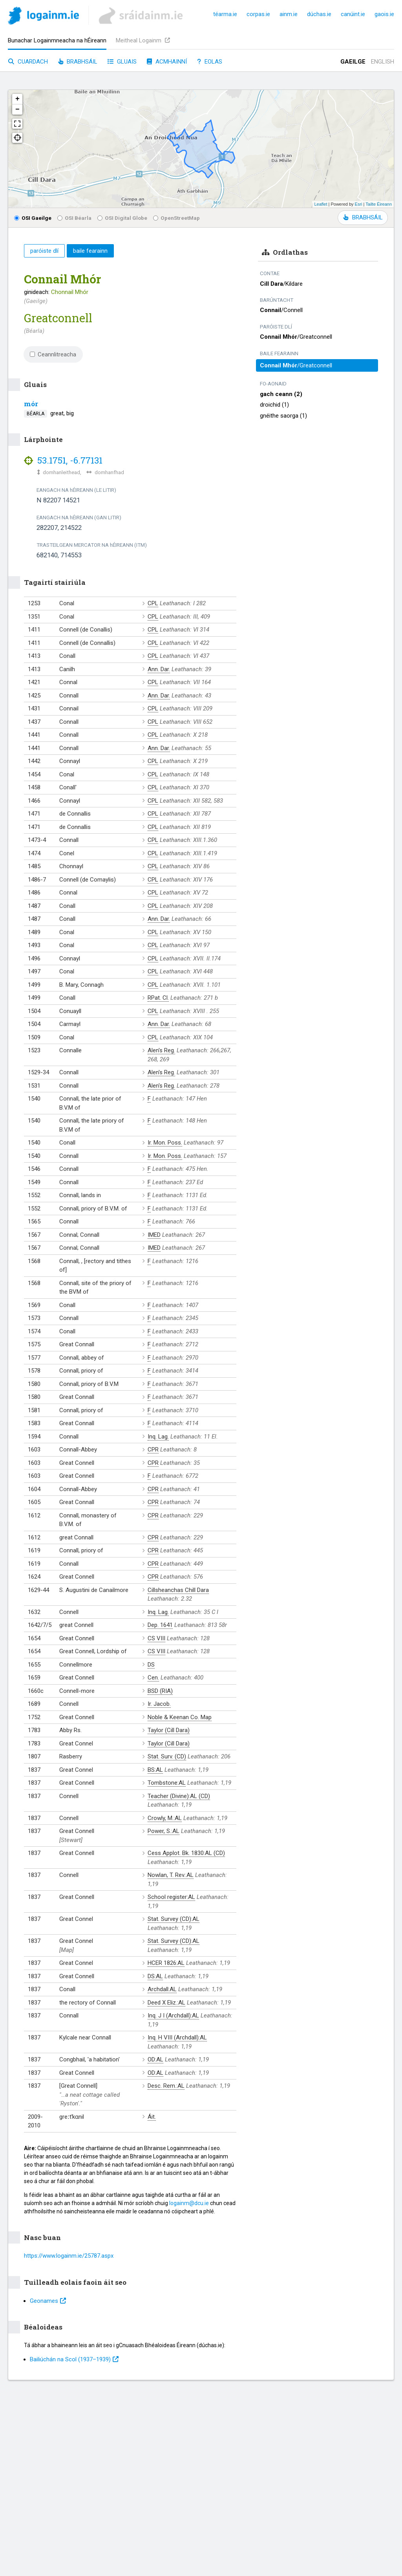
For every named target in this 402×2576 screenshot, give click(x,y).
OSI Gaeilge (32, 218)
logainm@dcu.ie (189, 2203)
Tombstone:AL (167, 1782)
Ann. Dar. (159, 669)
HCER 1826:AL (166, 1962)
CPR (153, 1449)
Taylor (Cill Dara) (169, 1730)
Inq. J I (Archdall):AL (173, 2015)
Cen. (153, 1677)
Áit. (152, 2116)
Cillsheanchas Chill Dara (178, 1590)
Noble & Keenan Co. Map (180, 1717)
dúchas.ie (319, 14)
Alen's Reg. (161, 1050)
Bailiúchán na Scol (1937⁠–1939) (74, 2359)
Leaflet (320, 204)
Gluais (122, 61)
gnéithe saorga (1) (283, 415)
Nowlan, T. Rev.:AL (171, 1875)
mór (31, 403)
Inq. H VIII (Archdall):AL (177, 2037)
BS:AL (155, 1769)
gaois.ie (384, 14)
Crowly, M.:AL (165, 1818)
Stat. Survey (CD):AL (173, 1918)
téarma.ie (225, 14)
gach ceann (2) (281, 394)
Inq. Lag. (158, 1436)
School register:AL (171, 1897)
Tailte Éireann (378, 204)
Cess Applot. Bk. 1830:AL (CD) (186, 1853)
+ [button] (17, 99)
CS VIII (156, 1638)
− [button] (17, 109)
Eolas (209, 61)
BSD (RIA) (160, 1690)
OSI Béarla (74, 218)
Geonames (48, 2300)
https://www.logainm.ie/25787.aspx (68, 2255)
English (382, 61)
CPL (153, 603)
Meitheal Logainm (143, 40)
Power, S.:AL (163, 1831)
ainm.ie (289, 14)
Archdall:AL (162, 1989)
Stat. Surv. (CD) (167, 1756)
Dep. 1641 (160, 1624)
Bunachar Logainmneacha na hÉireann (57, 40)
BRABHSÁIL (362, 217)
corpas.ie (258, 14)
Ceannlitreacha (53, 354)
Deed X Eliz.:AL (166, 2002)
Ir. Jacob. (159, 1703)
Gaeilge (352, 61)
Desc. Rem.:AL (166, 2085)
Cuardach (28, 61)
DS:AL (155, 1976)
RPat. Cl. (158, 997)
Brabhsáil (77, 61)
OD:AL (155, 2059)
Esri (358, 204)
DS (151, 1664)
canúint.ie (353, 14)
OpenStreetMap (176, 218)
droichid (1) (274, 404)
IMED (154, 1234)
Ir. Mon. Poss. (165, 1142)
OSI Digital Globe (122, 218)
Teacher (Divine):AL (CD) (179, 1796)
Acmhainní (167, 61)
